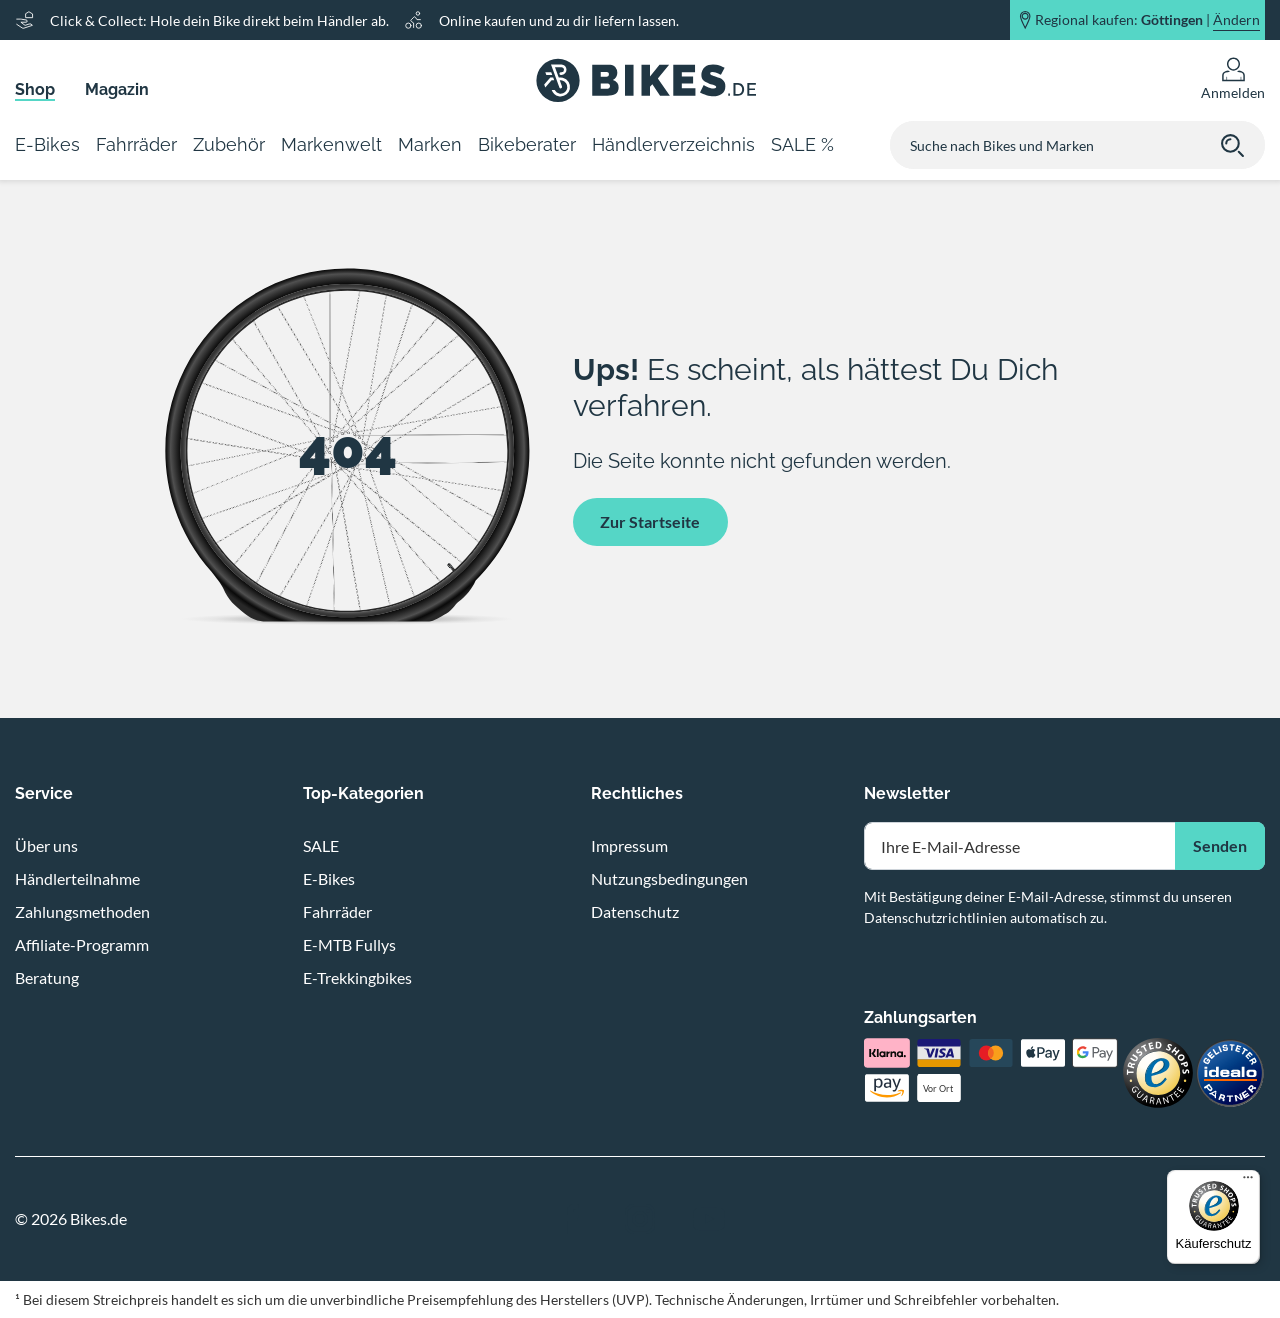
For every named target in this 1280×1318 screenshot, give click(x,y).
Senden (1220, 845)
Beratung (47, 977)
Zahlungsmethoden (82, 911)
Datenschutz (635, 911)
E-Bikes (329, 878)
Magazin (117, 89)
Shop (35, 89)
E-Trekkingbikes (357, 977)
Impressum (629, 845)
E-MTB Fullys (349, 944)
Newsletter (907, 793)
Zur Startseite (650, 521)
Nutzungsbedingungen (669, 878)
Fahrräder (337, 911)
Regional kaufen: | (1147, 20)
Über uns (46, 845)
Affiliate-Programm (82, 944)
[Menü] (1248, 1182)
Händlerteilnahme (77, 878)
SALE (321, 845)
